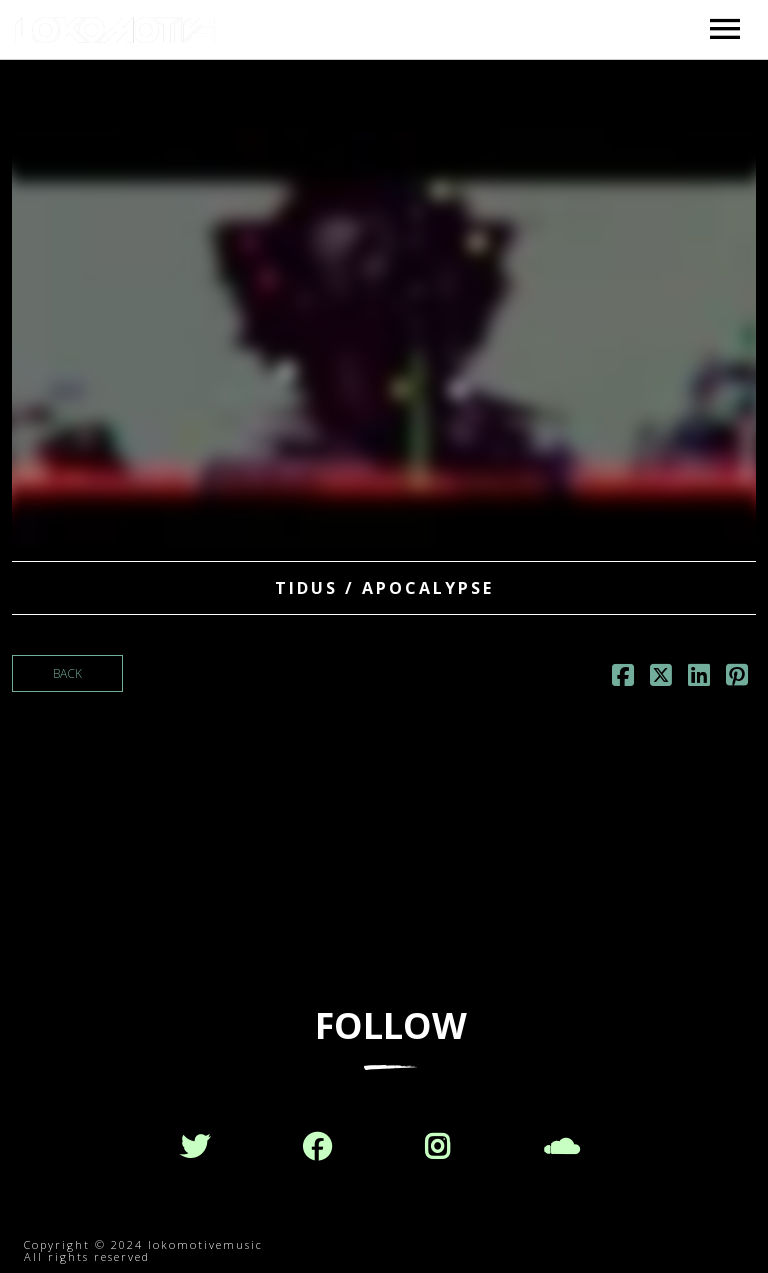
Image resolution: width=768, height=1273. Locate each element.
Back (67, 673)
